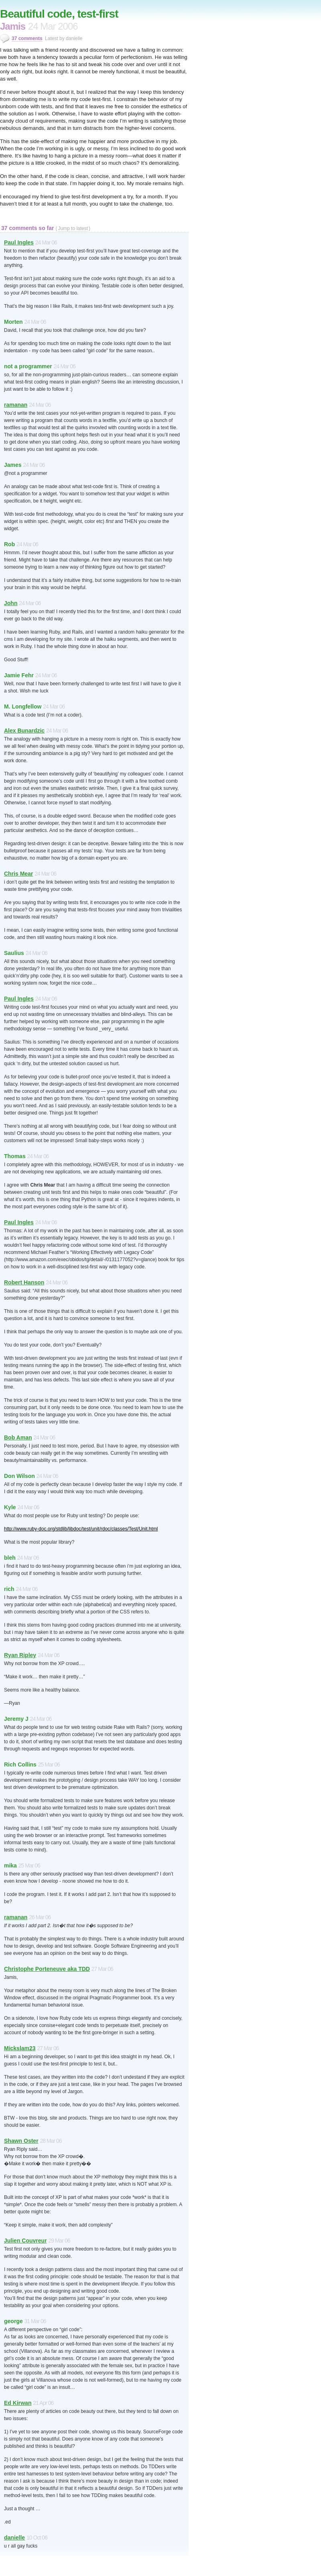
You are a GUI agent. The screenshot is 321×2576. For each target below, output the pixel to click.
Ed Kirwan (17, 2403)
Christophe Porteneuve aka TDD (47, 1969)
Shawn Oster (21, 2141)
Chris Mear (18, 873)
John (10, 603)
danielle (14, 2537)
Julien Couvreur (25, 2240)
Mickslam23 (20, 2048)
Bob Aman (18, 1437)
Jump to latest (73, 228)
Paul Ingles (19, 242)
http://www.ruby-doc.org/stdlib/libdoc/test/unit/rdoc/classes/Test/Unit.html (81, 1529)
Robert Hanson (24, 1282)
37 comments (27, 38)
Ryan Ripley (20, 1655)
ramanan (15, 405)
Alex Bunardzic (24, 730)
